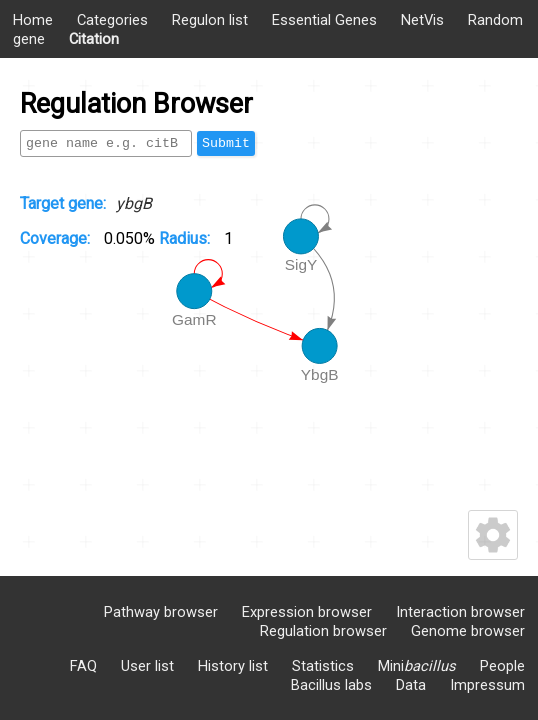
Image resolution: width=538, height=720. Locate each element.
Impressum (487, 685)
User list (147, 666)
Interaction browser (460, 612)
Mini (417, 666)
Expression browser (307, 612)
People (502, 666)
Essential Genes (324, 20)
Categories (112, 20)
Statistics (323, 666)
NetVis (422, 20)
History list (233, 666)
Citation (94, 39)
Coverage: (57, 238)
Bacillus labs (331, 685)
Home (33, 20)
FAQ (83, 666)
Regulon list (210, 20)
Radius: (186, 238)
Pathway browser (161, 612)
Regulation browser (323, 631)
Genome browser (468, 631)
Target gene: (63, 203)
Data (411, 685)
